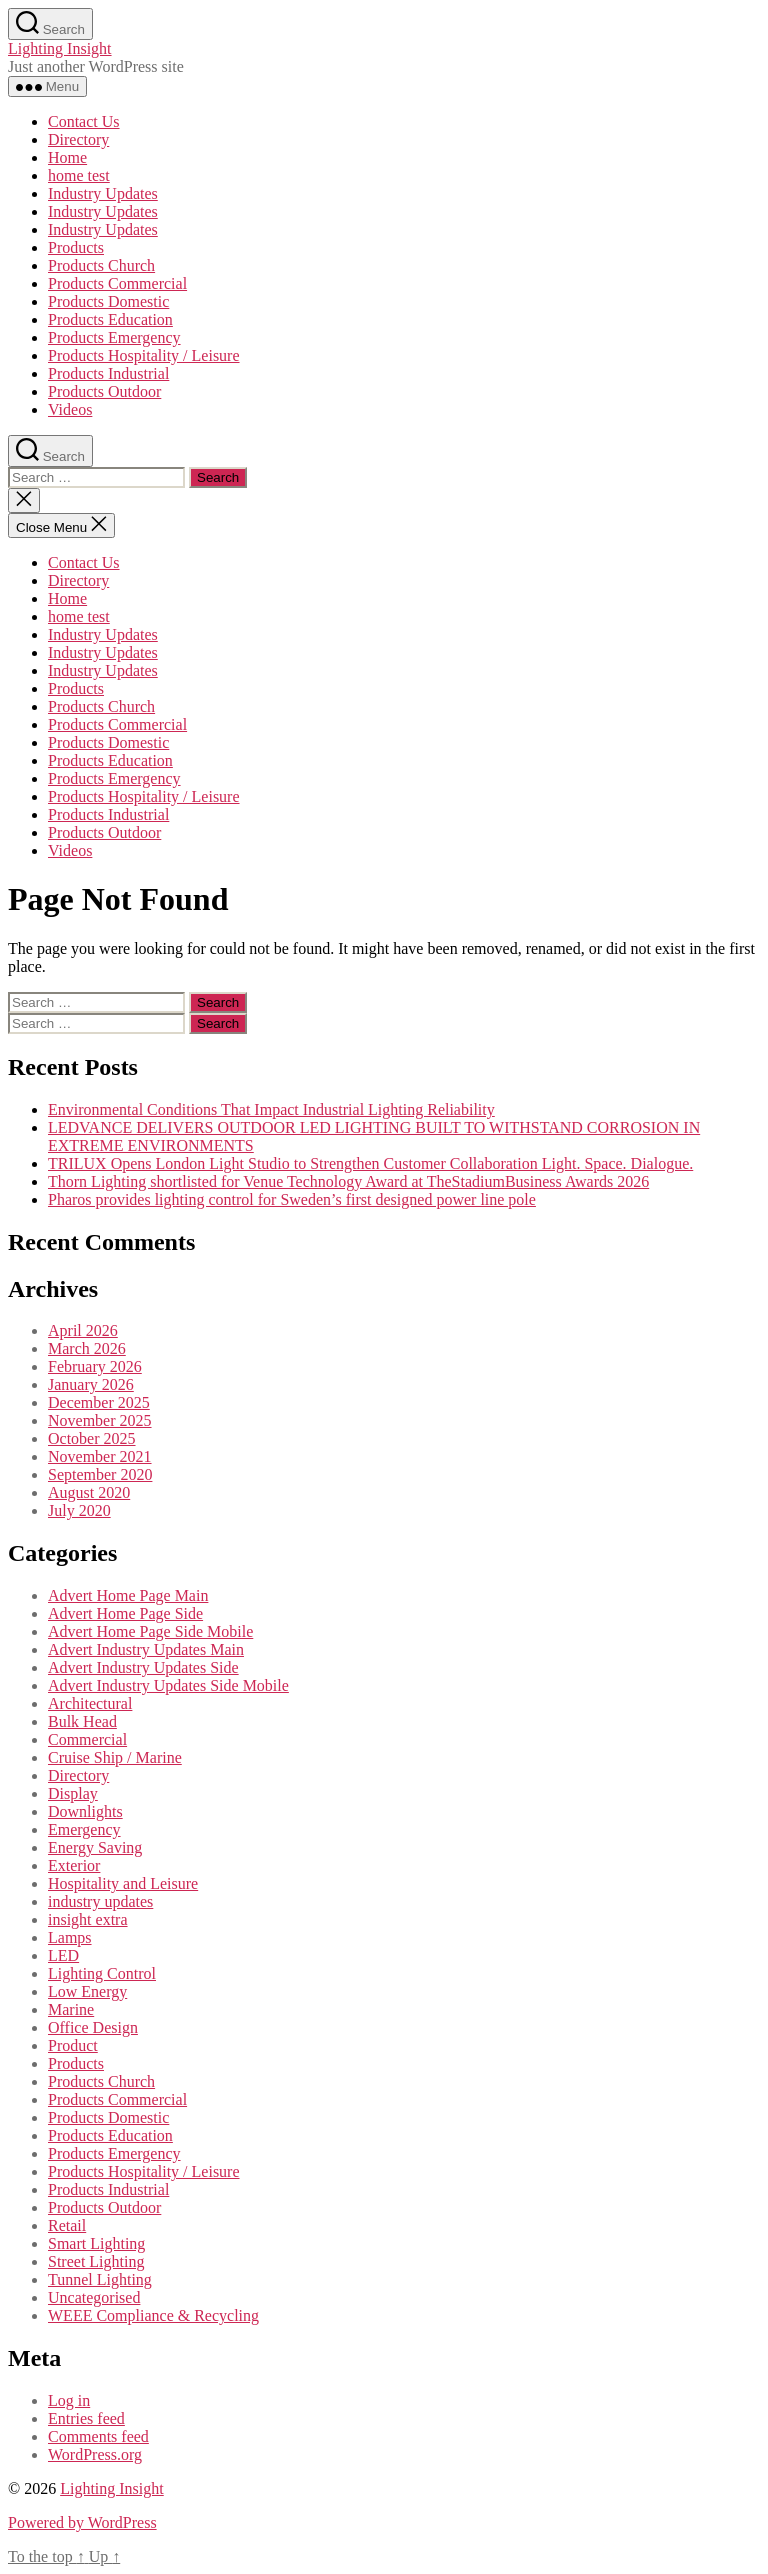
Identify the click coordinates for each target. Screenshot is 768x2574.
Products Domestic (108, 301)
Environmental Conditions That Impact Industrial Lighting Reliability (271, 1109)
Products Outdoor (104, 391)
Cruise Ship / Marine (115, 1757)
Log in (69, 2400)
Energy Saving (95, 1847)
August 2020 (89, 1492)
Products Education (110, 319)
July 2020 (79, 1510)
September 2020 (100, 1474)
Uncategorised (94, 2297)
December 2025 (99, 1402)
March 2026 (87, 1348)
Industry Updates (103, 193)
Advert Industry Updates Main (146, 1649)
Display (73, 1793)
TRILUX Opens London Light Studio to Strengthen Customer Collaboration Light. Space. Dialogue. (370, 1163)
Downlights (85, 1811)
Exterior (74, 1865)
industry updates (100, 1901)
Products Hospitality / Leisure (144, 355)
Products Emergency (114, 337)
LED (63, 1955)
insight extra (88, 1919)
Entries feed (86, 2418)
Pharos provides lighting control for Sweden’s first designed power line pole (292, 1199)
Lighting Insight (60, 48)
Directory (78, 139)
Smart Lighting (96, 2243)
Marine (71, 2009)
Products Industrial (108, 373)
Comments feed (98, 2436)
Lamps (70, 1937)
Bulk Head (82, 1721)
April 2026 (83, 1330)
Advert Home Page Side (125, 1613)
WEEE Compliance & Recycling (153, 2315)
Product (73, 2045)
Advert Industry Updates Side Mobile (168, 1685)
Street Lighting (96, 2261)
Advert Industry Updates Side (143, 1667)
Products (76, 247)
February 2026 (95, 1366)
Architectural (90, 1703)
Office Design (93, 2027)
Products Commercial (117, 283)
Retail (67, 2225)
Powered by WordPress (82, 2522)
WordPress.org (95, 2454)
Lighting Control (102, 1973)
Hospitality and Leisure (123, 1883)
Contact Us (84, 121)
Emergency (84, 1829)
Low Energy (87, 1991)
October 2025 (92, 1438)
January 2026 (91, 1384)
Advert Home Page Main (128, 1595)
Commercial (87, 1739)
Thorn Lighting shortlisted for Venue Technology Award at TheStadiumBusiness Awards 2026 (348, 1181)
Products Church (101, 265)
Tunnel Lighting (100, 2279)
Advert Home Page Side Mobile (150, 1631)
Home (67, 157)
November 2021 (100, 1456)
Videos (70, 409)
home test (79, 175)
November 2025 (100, 1420)
